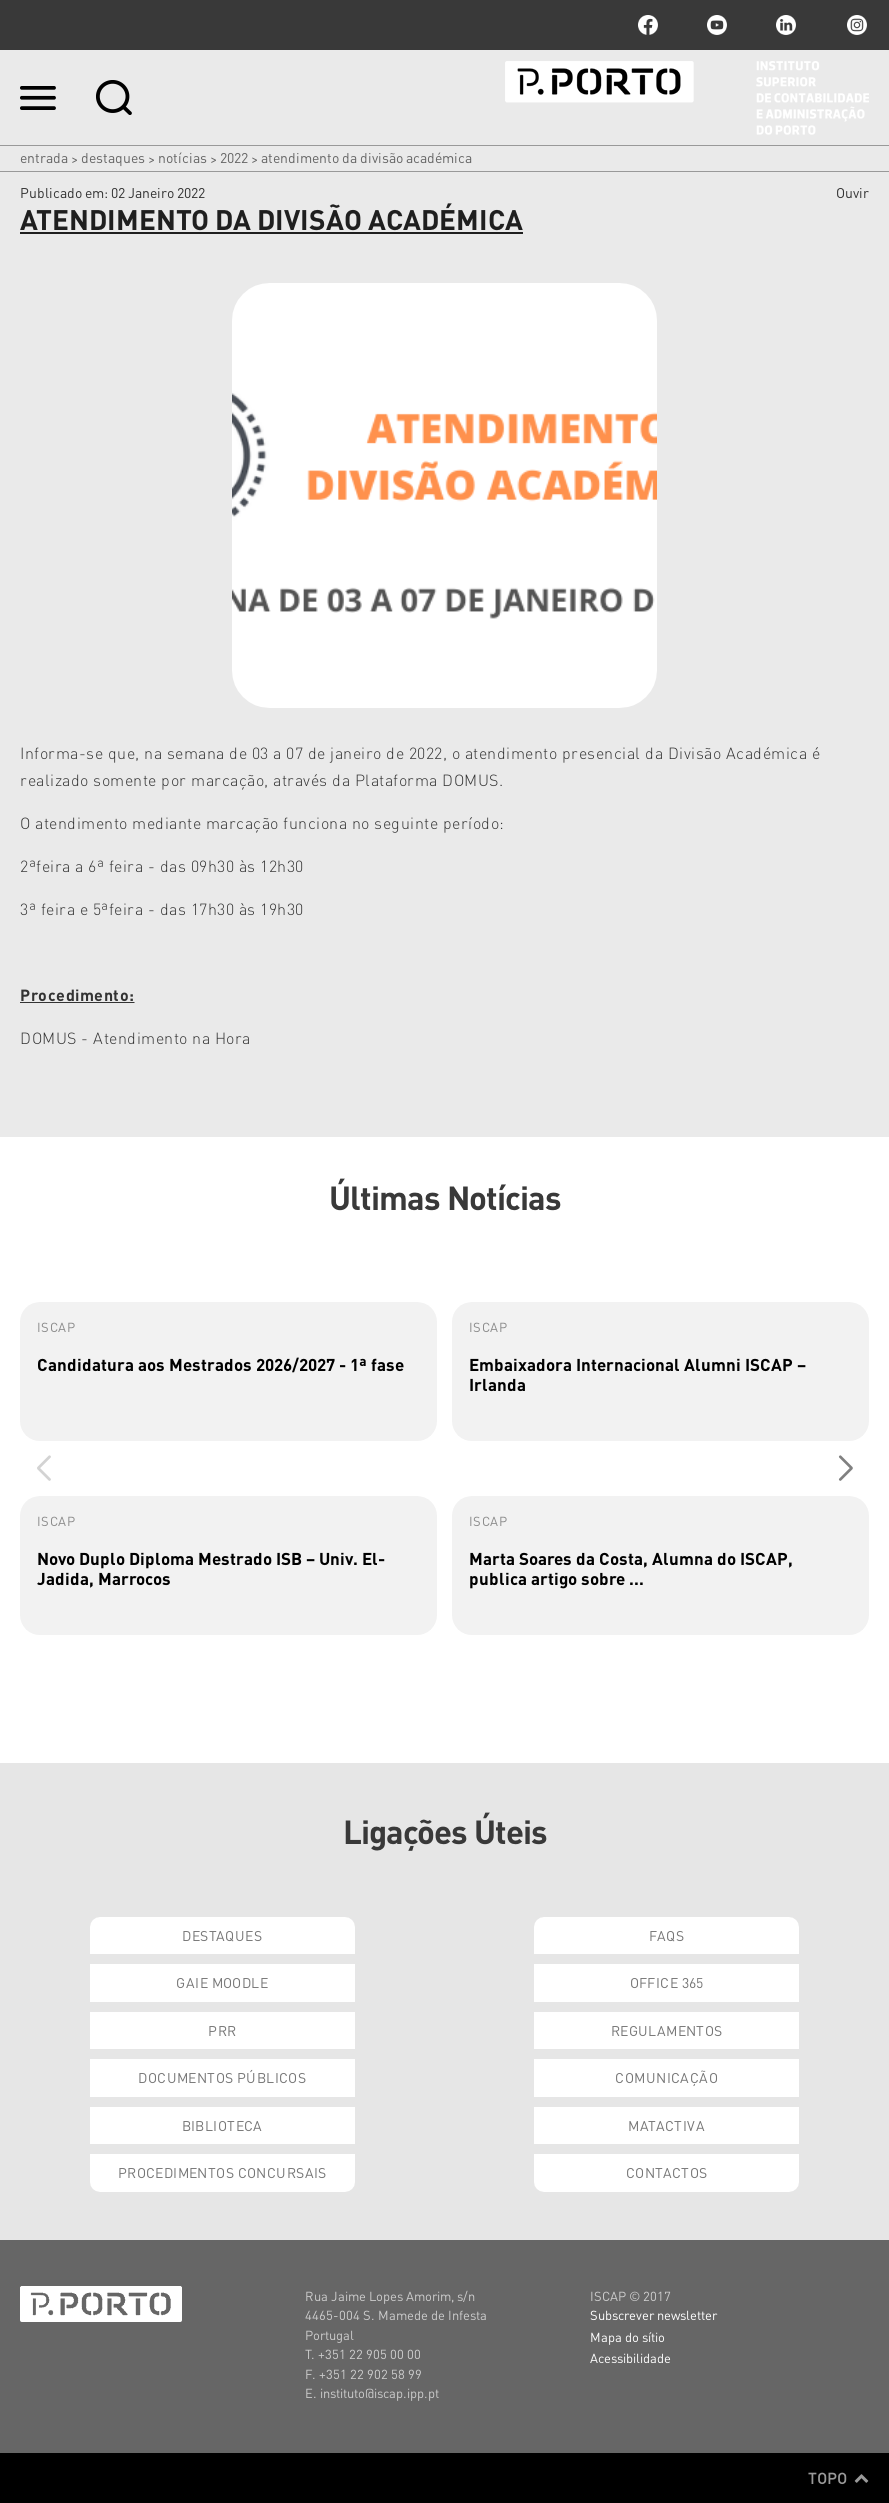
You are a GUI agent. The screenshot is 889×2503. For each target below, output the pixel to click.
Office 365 (667, 1982)
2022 (234, 157)
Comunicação (666, 2077)
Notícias (182, 157)
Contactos (667, 2172)
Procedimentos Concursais (222, 2172)
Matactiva (666, 2125)
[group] (228, 1371)
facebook (648, 25)
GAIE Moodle (222, 1982)
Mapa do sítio (627, 2336)
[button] (845, 1468)
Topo (838, 2478)
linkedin (786, 25)
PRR (222, 2030)
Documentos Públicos (222, 2077)
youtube (717, 25)
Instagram (855, 25)
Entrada (44, 157)
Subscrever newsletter (653, 2314)
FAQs (666, 1935)
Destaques (113, 157)
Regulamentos (667, 2030)
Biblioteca (222, 2125)
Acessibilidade (630, 2357)
